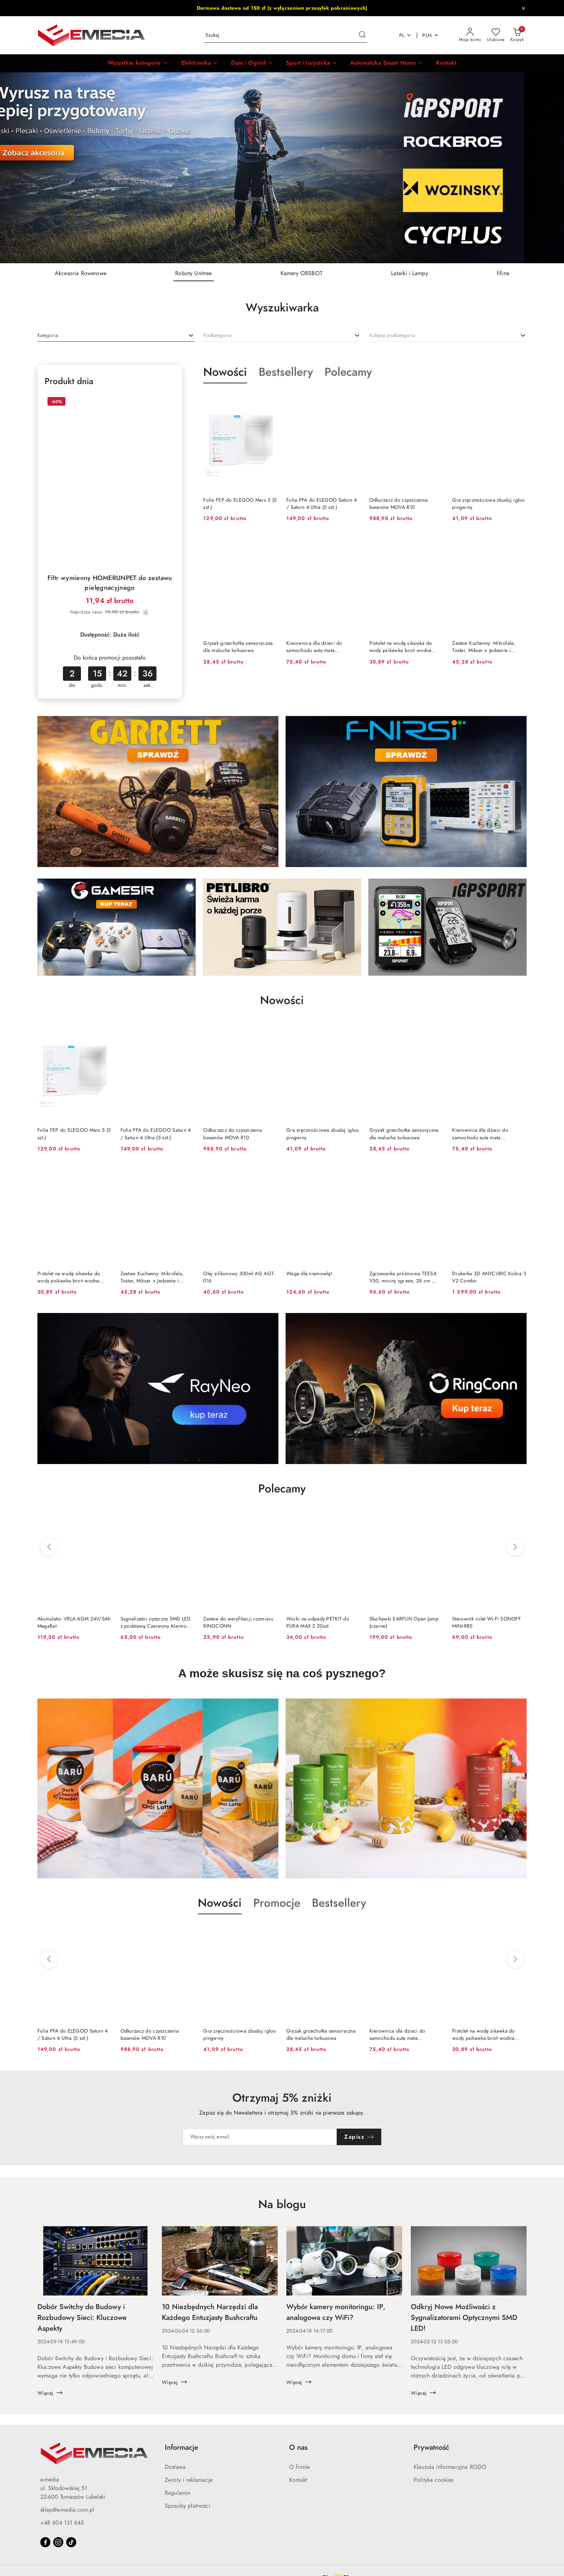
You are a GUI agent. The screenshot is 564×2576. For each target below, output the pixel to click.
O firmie (299, 2467)
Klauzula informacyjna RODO (450, 2467)
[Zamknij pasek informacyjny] (523, 8)
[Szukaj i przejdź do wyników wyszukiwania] (362, 35)
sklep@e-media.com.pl (67, 2510)
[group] (282, 167)
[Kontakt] (446, 63)
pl (405, 35)
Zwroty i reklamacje (189, 2480)
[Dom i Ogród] (252, 63)
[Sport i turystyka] (311, 63)
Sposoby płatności (187, 2506)
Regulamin (177, 2493)
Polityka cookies (434, 2480)
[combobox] (116, 335)
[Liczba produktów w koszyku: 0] (517, 35)
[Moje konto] (470, 35)
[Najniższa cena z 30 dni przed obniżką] (145, 612)
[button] (138, 63)
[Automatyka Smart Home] (386, 63)
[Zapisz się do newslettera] (260, 2137)
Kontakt (298, 2480)
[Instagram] (58, 2542)
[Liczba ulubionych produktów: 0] (496, 35)
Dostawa (175, 2467)
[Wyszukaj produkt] (285, 35)
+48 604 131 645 (62, 2523)
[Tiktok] (71, 2542)
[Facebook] (45, 2542)
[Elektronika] (199, 63)
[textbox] (47, 335)
